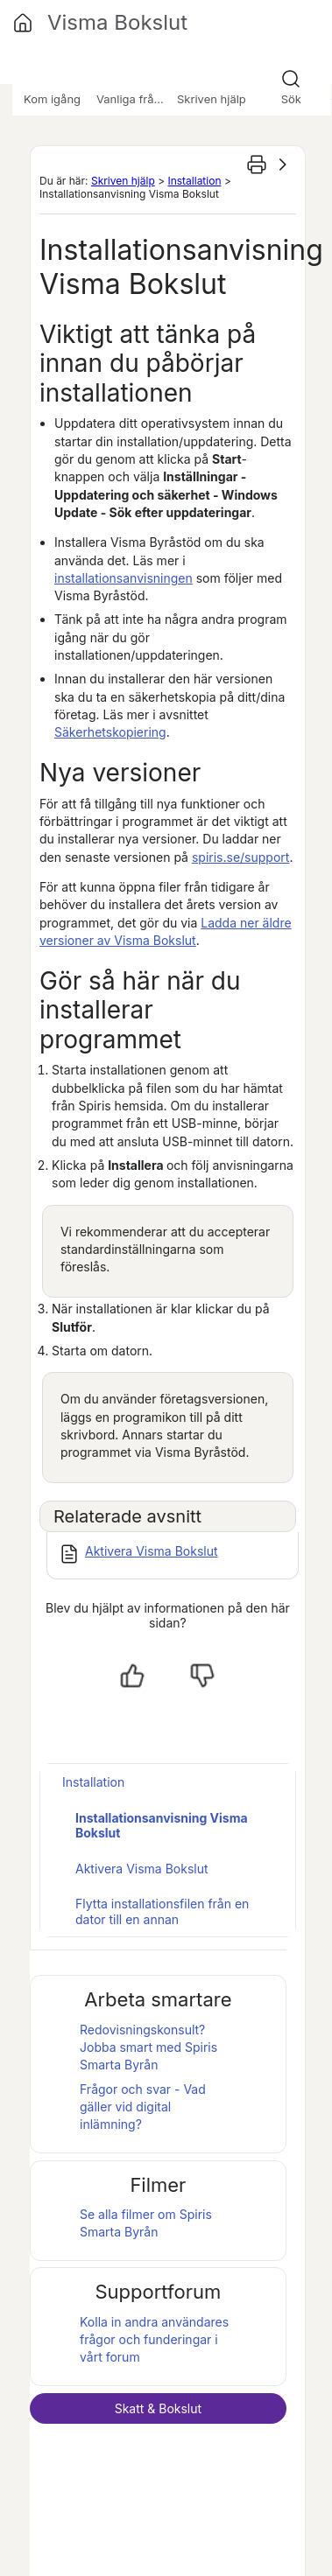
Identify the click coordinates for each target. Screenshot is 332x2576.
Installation (194, 180)
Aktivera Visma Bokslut (151, 1551)
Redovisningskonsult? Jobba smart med (148, 2047)
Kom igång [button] (52, 99)
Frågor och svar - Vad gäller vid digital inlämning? (143, 2107)
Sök (291, 99)
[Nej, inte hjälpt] (202, 1676)
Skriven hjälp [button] (211, 99)
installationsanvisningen (123, 577)
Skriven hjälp (123, 180)
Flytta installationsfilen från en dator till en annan (162, 1911)
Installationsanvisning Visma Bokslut (161, 1825)
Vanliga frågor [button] (134, 99)
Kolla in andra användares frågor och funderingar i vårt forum (154, 2339)
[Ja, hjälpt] (132, 1676)
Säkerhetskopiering (110, 731)
